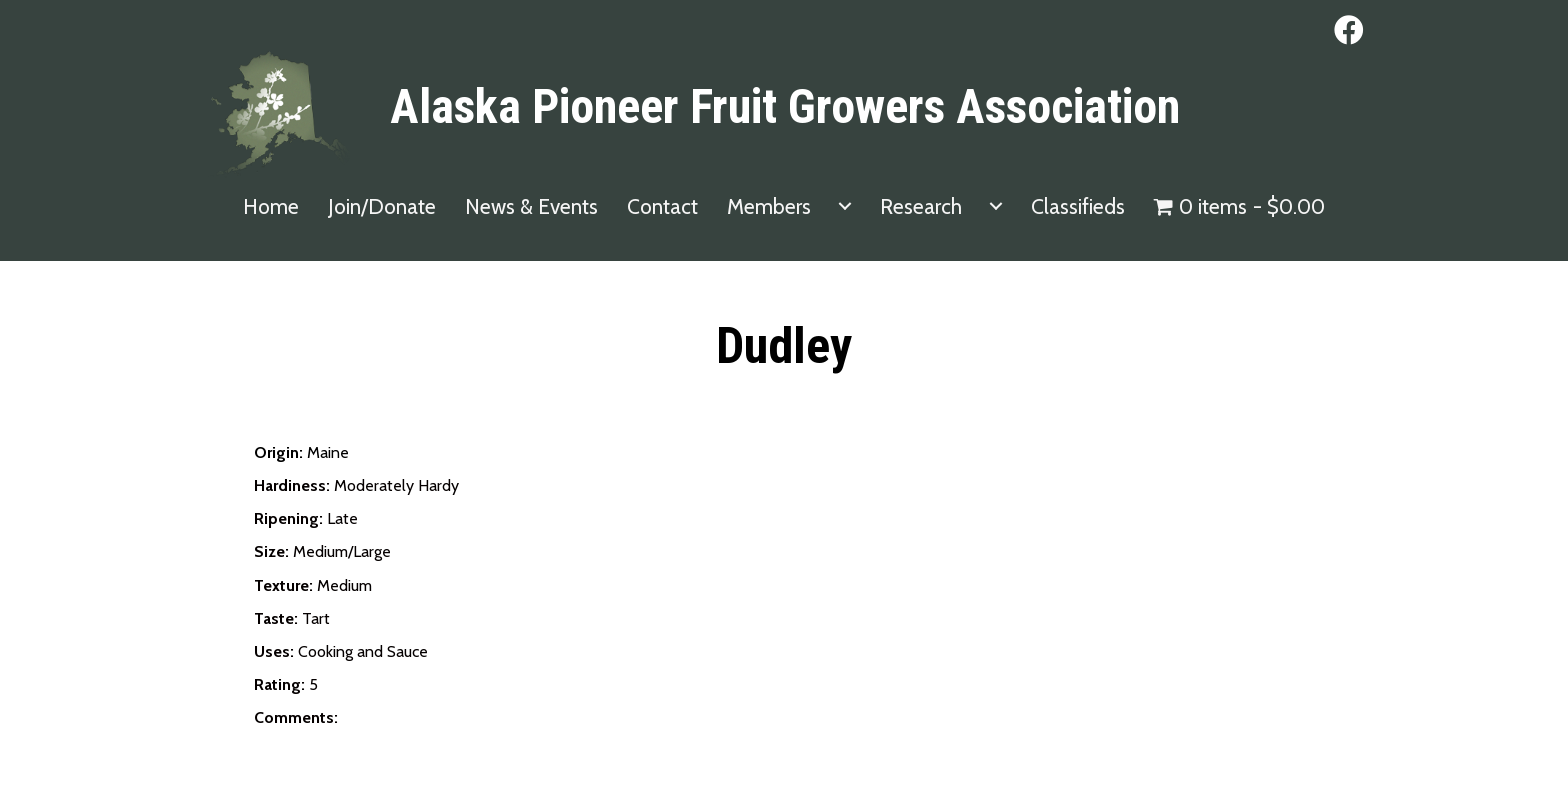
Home (271, 206)
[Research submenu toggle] (996, 206)
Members (769, 206)
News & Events (531, 206)
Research (921, 206)
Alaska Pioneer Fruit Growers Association (785, 106)
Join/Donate (382, 206)
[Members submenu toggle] (845, 206)
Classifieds (1078, 206)
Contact (662, 206)
